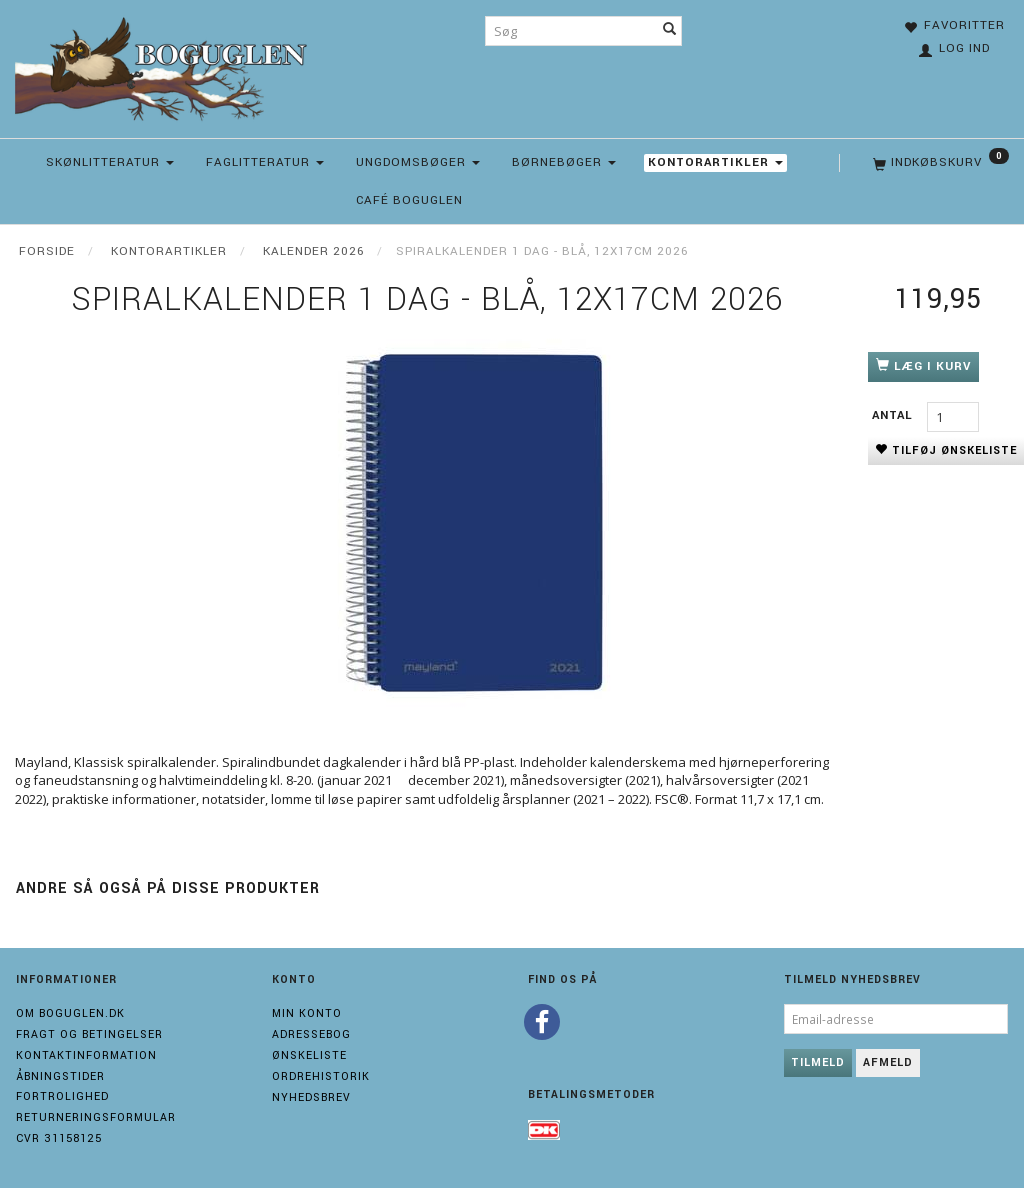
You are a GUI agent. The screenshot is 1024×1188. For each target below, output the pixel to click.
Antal (894, 415)
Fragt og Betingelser (89, 1034)
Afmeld (888, 1062)
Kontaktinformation (86, 1055)
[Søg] (670, 31)
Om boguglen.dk (70, 1013)
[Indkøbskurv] (939, 163)
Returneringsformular (96, 1117)
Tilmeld (818, 1062)
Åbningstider (60, 1076)
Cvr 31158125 (59, 1138)
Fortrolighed (62, 1096)
